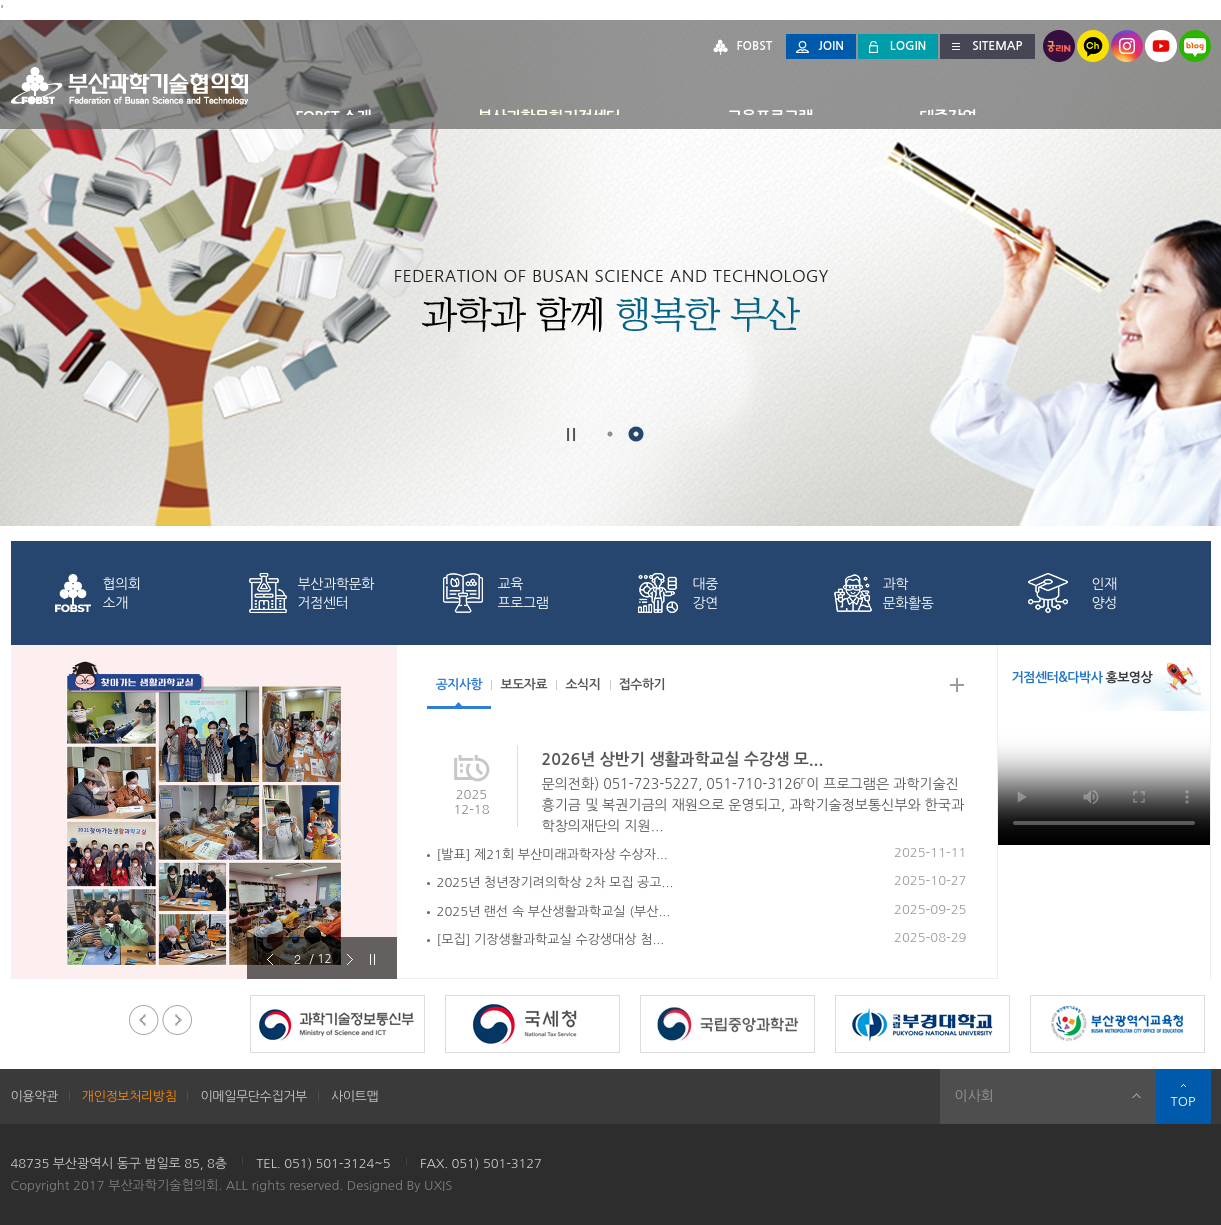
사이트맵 (354, 1096)
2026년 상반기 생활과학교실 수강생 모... (683, 759)
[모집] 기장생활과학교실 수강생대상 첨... (551, 939)
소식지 (589, 684)
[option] (204, 812)
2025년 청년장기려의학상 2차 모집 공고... (555, 882)
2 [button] (636, 434)
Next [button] (412, 812)
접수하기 (650, 684)
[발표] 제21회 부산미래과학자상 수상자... (552, 854)
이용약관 (34, 1096)
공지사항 (460, 684)
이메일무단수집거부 (253, 1096)
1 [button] (610, 434)
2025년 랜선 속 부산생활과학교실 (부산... (554, 911)
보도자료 (527, 684)
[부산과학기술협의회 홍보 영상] (1104, 778)
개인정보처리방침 (129, 1096)
